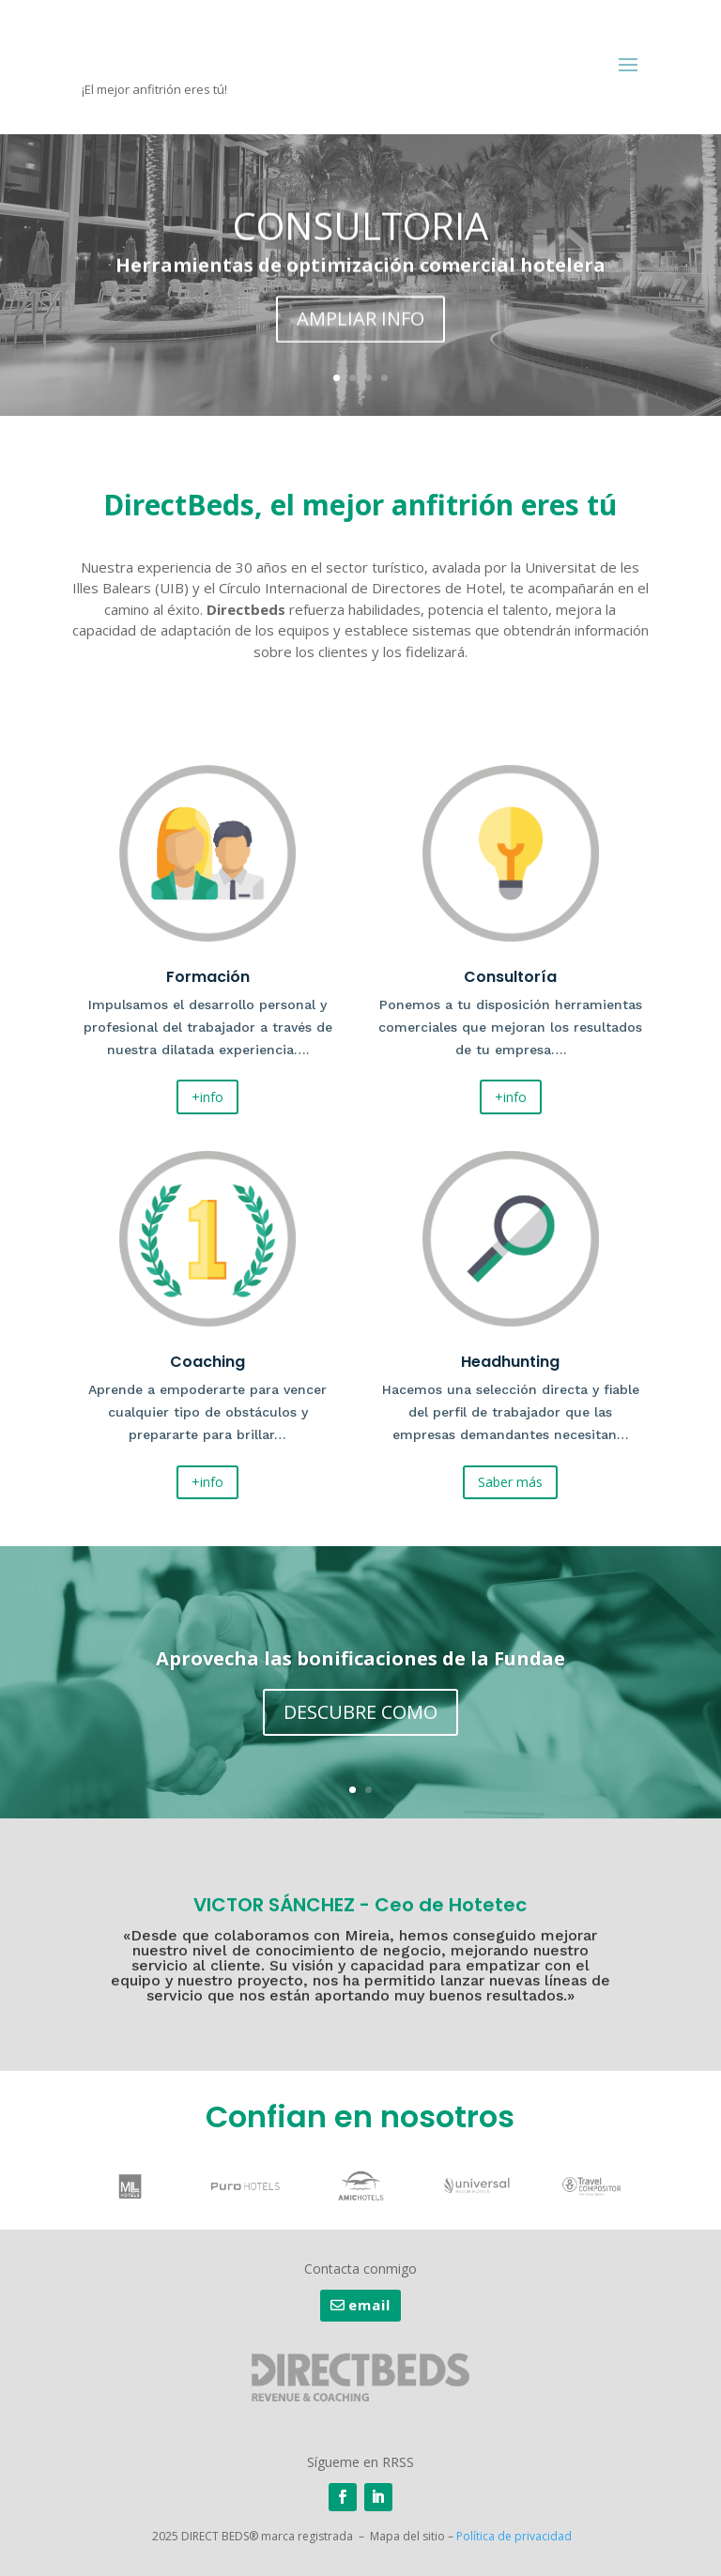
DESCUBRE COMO (360, 1717)
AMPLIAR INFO (360, 326)
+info (207, 1097)
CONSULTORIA (360, 233)
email (369, 2304)
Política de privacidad (514, 2536)
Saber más (510, 1482)
